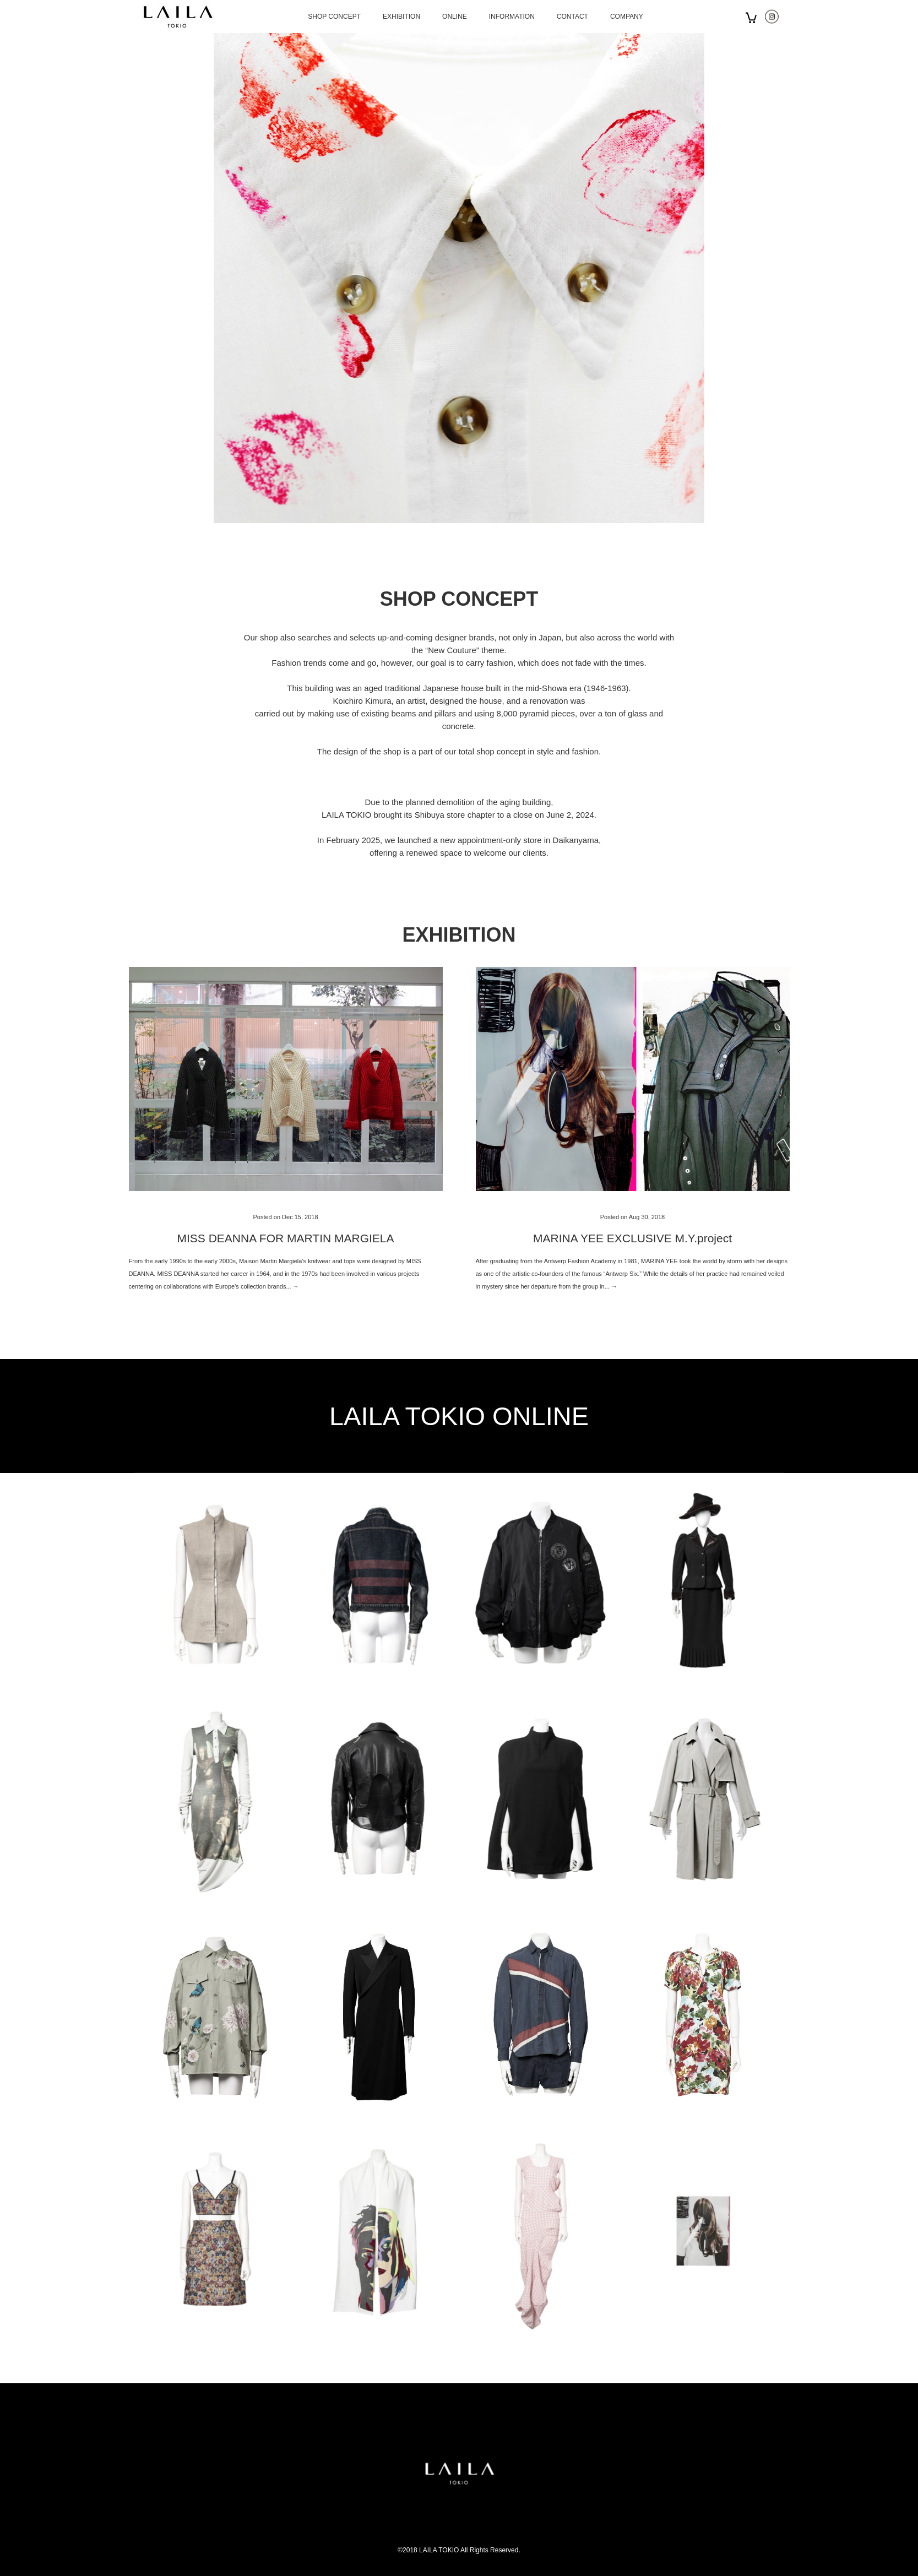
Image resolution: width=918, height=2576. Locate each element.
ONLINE (454, 16)
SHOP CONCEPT (334, 16)
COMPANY (626, 16)
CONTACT (572, 16)
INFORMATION (512, 16)
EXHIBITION (401, 16)
